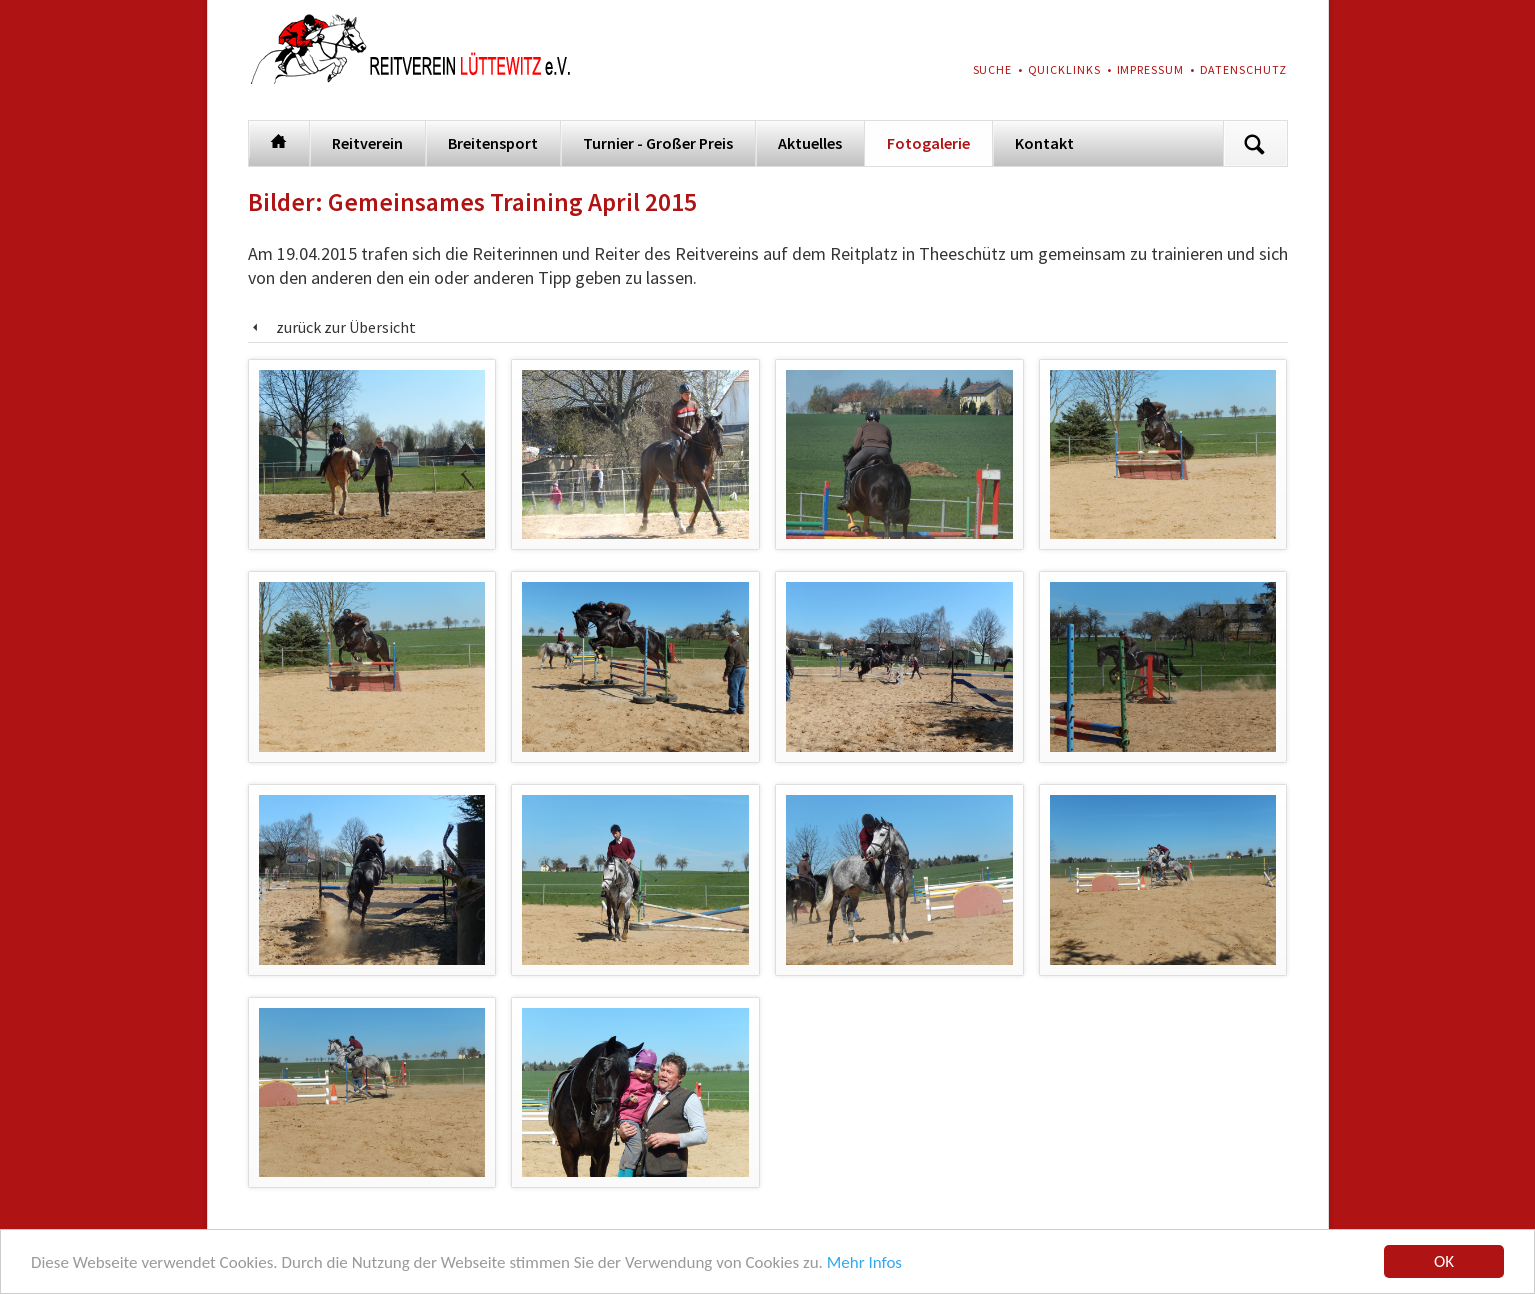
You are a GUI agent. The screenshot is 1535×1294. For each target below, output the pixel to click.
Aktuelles (810, 143)
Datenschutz (1244, 69)
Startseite (279, 139)
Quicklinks (1065, 69)
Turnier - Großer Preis (658, 143)
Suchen (1255, 143)
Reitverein (367, 143)
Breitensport (493, 143)
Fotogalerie (928, 143)
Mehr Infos (864, 1264)
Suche (993, 69)
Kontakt (1044, 143)
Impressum (1151, 69)
